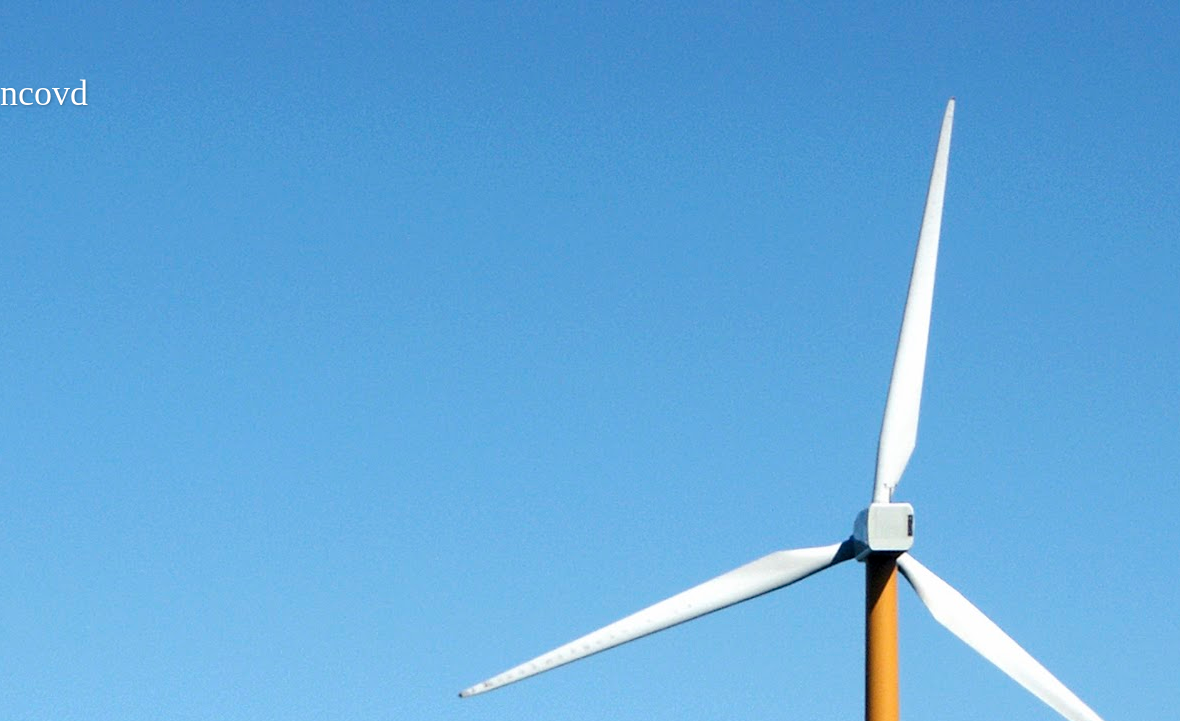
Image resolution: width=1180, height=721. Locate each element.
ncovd (44, 93)
